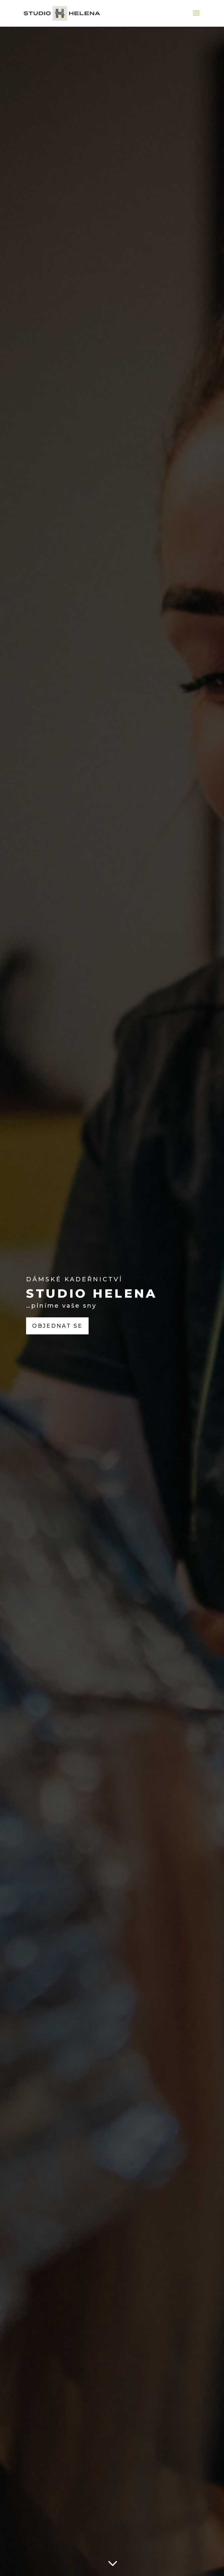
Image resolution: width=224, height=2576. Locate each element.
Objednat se (57, 1326)
